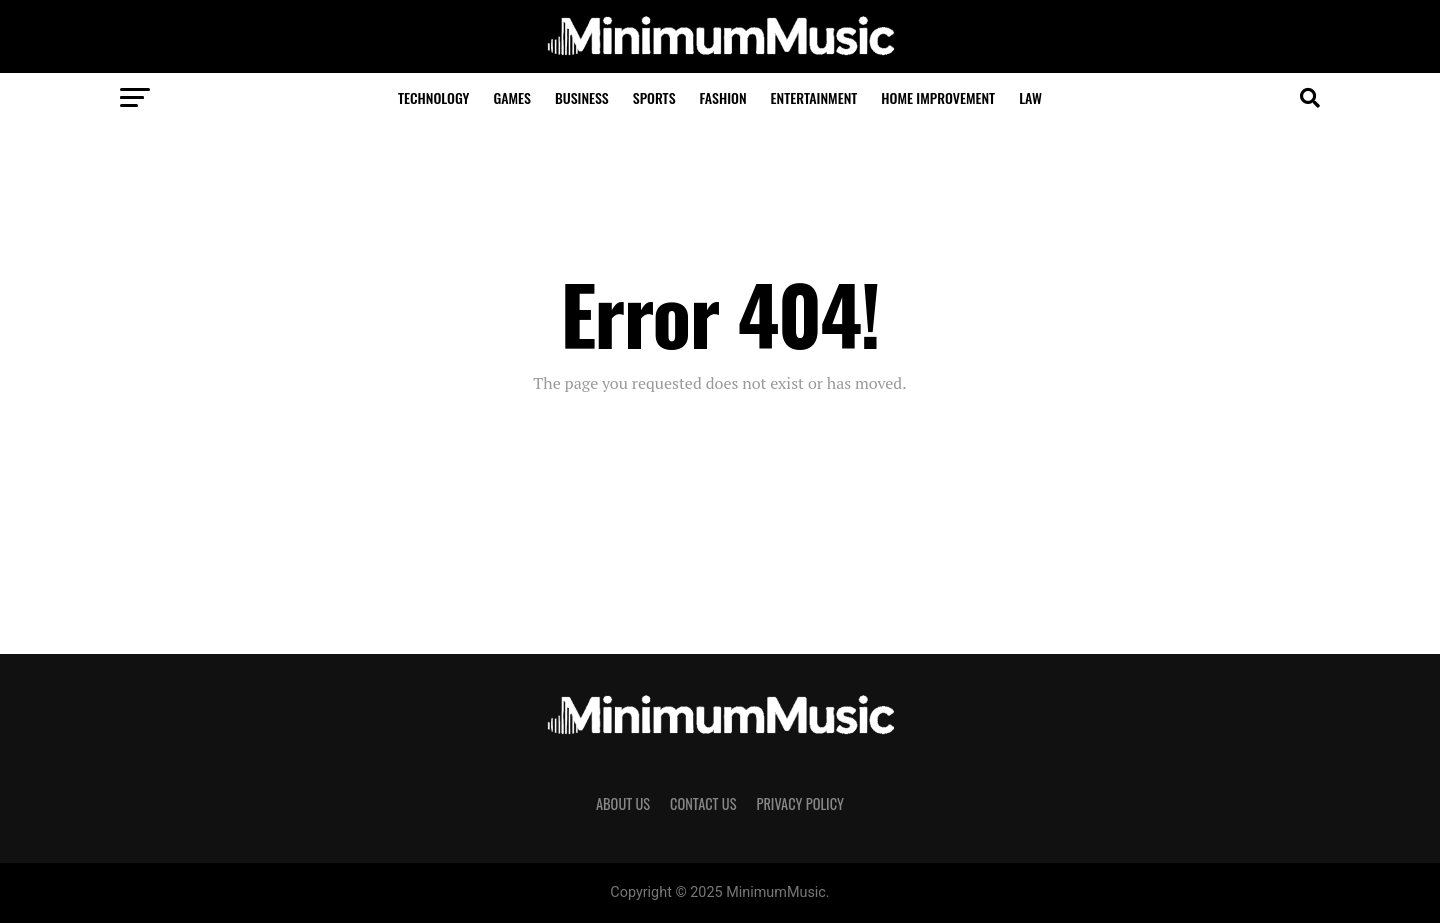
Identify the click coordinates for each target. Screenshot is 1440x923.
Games (512, 97)
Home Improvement (938, 97)
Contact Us (703, 803)
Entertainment (814, 97)
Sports (654, 97)
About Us (623, 803)
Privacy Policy (800, 803)
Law (1030, 97)
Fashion (723, 97)
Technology (433, 97)
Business (582, 97)
